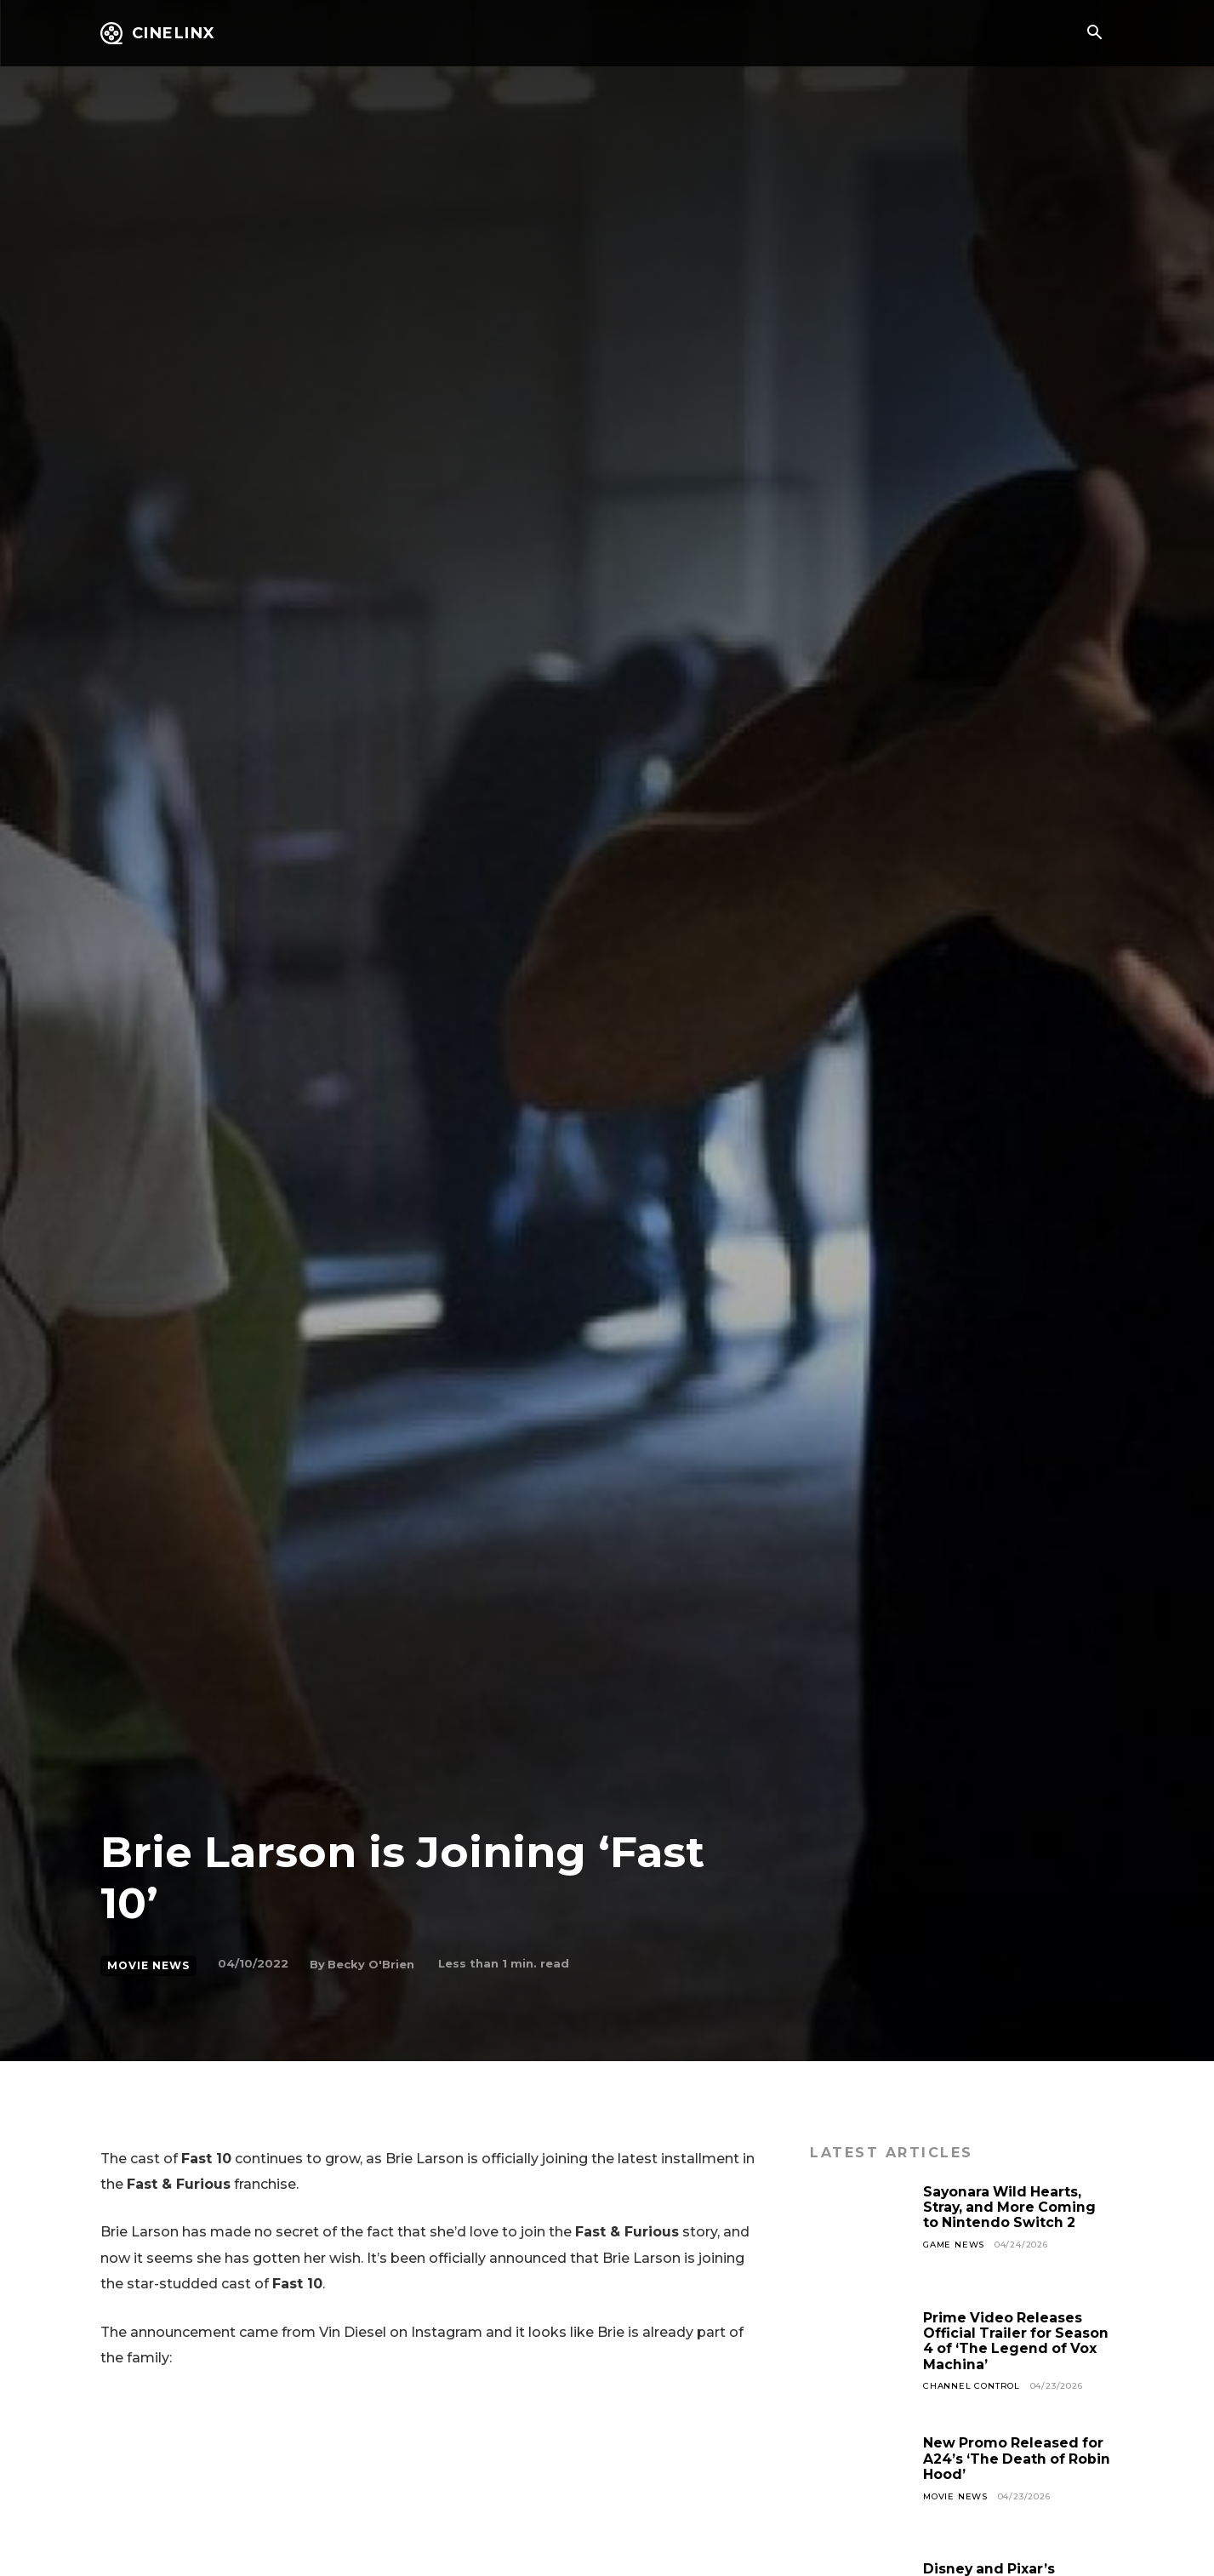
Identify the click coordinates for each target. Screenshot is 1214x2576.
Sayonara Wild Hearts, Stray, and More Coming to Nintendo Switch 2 (1011, 2207)
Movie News (148, 1966)
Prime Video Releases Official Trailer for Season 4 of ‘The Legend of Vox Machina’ (1017, 2341)
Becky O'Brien (371, 1964)
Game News (953, 2244)
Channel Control (971, 2385)
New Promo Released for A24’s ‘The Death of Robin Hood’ (1018, 2458)
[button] (1094, 34)
